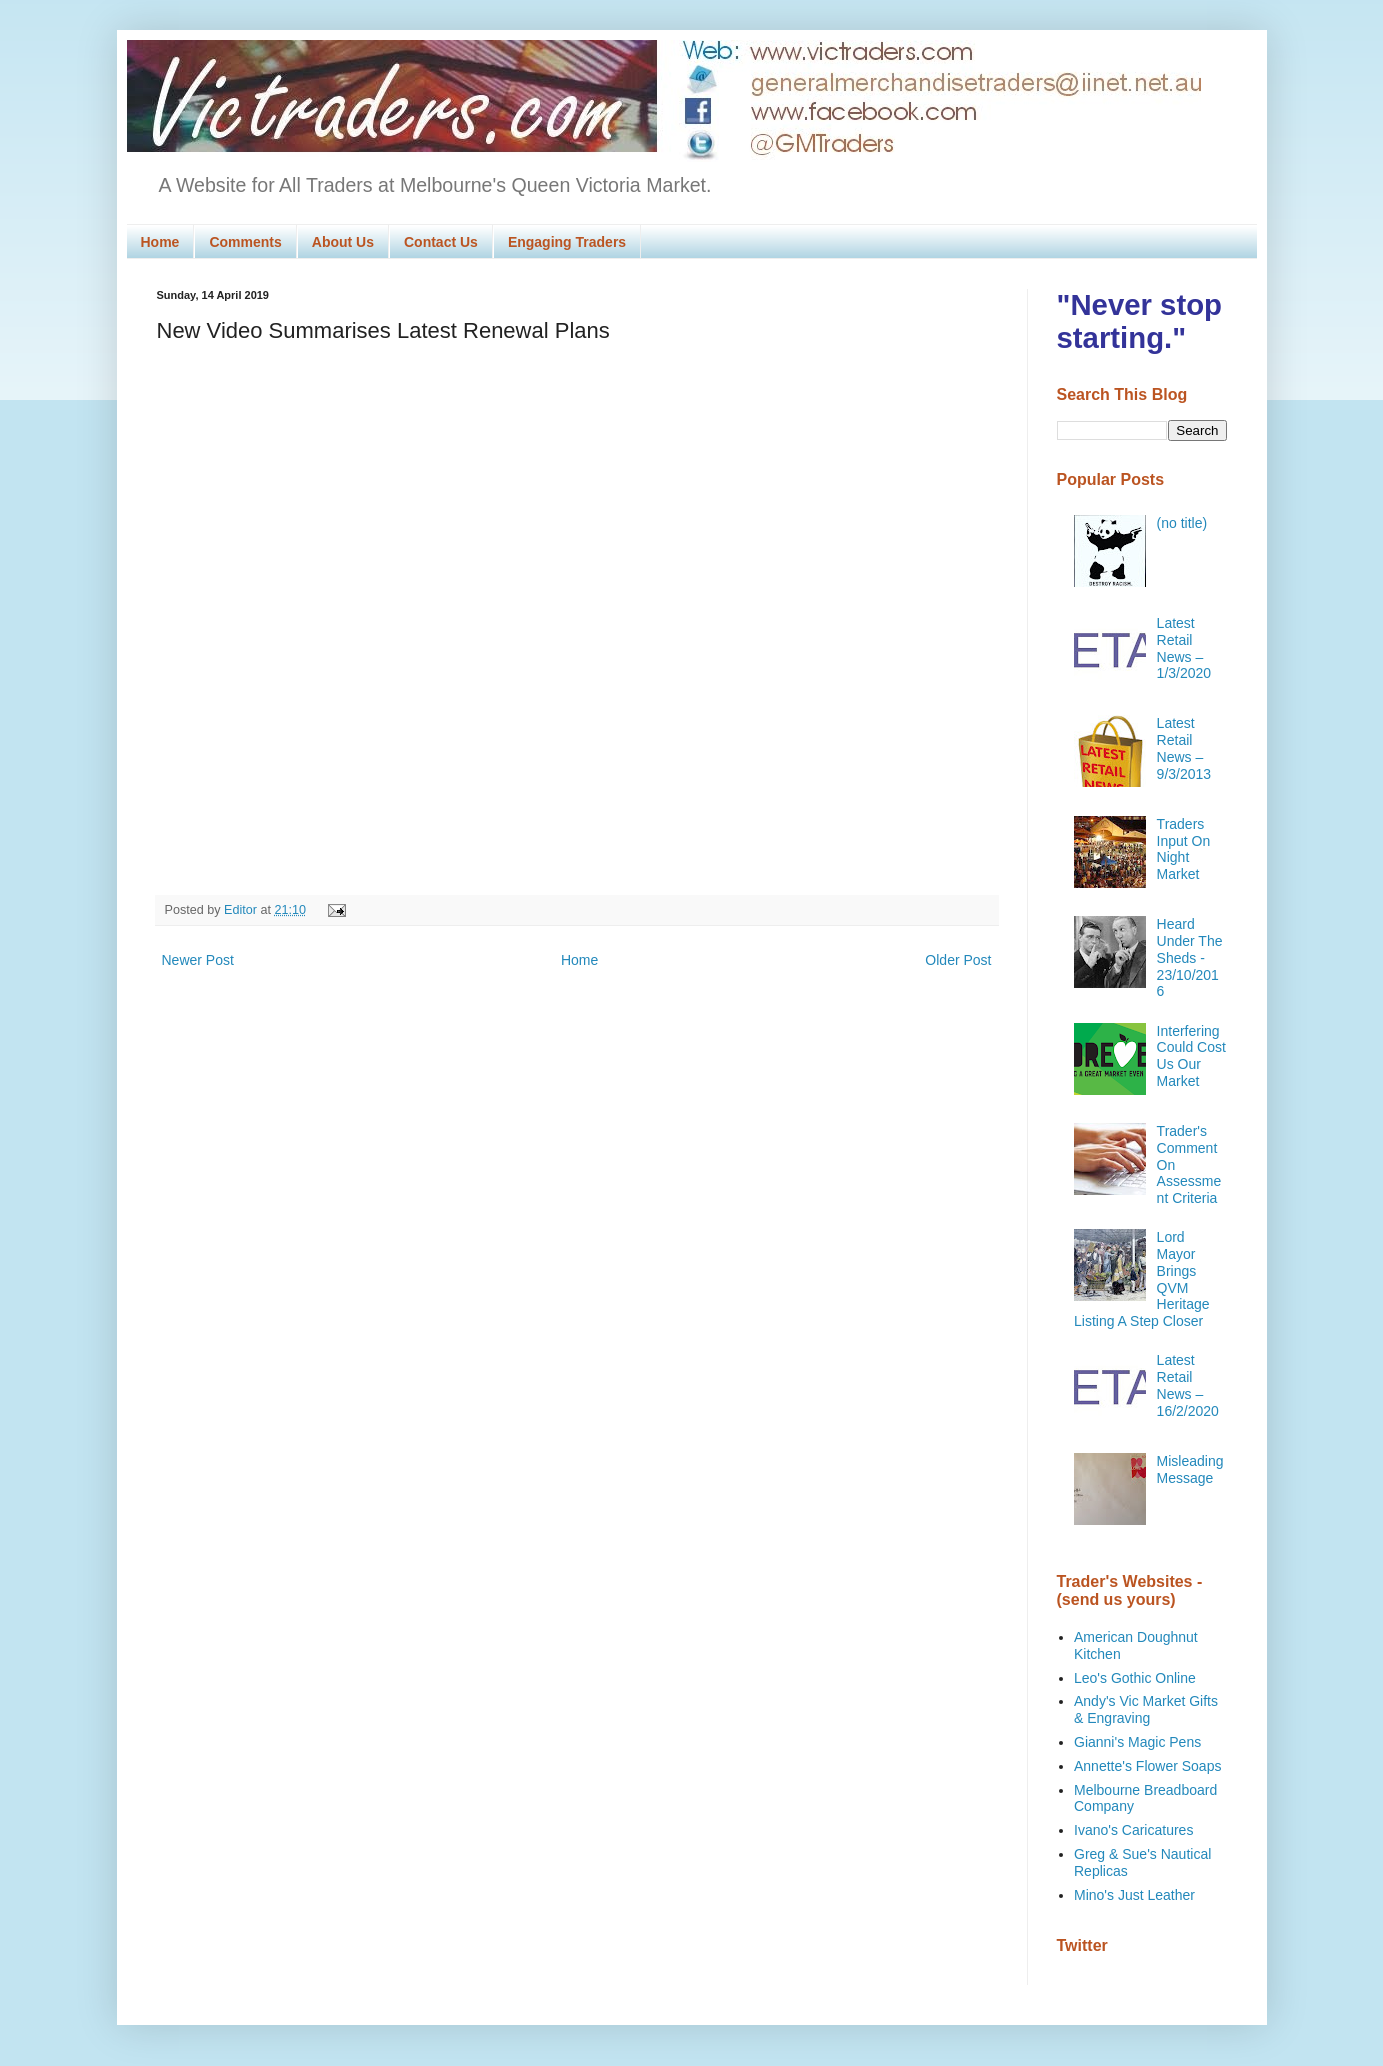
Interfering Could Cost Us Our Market (1191, 1056)
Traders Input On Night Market (1184, 849)
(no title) (1182, 523)
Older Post (958, 960)
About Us (343, 242)
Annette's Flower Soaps (1147, 1766)
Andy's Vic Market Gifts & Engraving (1146, 1709)
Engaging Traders (567, 242)
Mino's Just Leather (1134, 1895)
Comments (245, 242)
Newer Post (198, 960)
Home (160, 242)
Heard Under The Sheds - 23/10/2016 (1190, 957)
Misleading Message (1190, 1469)
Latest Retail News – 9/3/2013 (1184, 748)
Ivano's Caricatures (1133, 1830)
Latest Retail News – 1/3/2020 (1184, 648)
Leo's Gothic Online (1135, 1678)
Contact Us (441, 242)
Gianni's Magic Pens (1137, 1742)
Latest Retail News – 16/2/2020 (1188, 1385)
